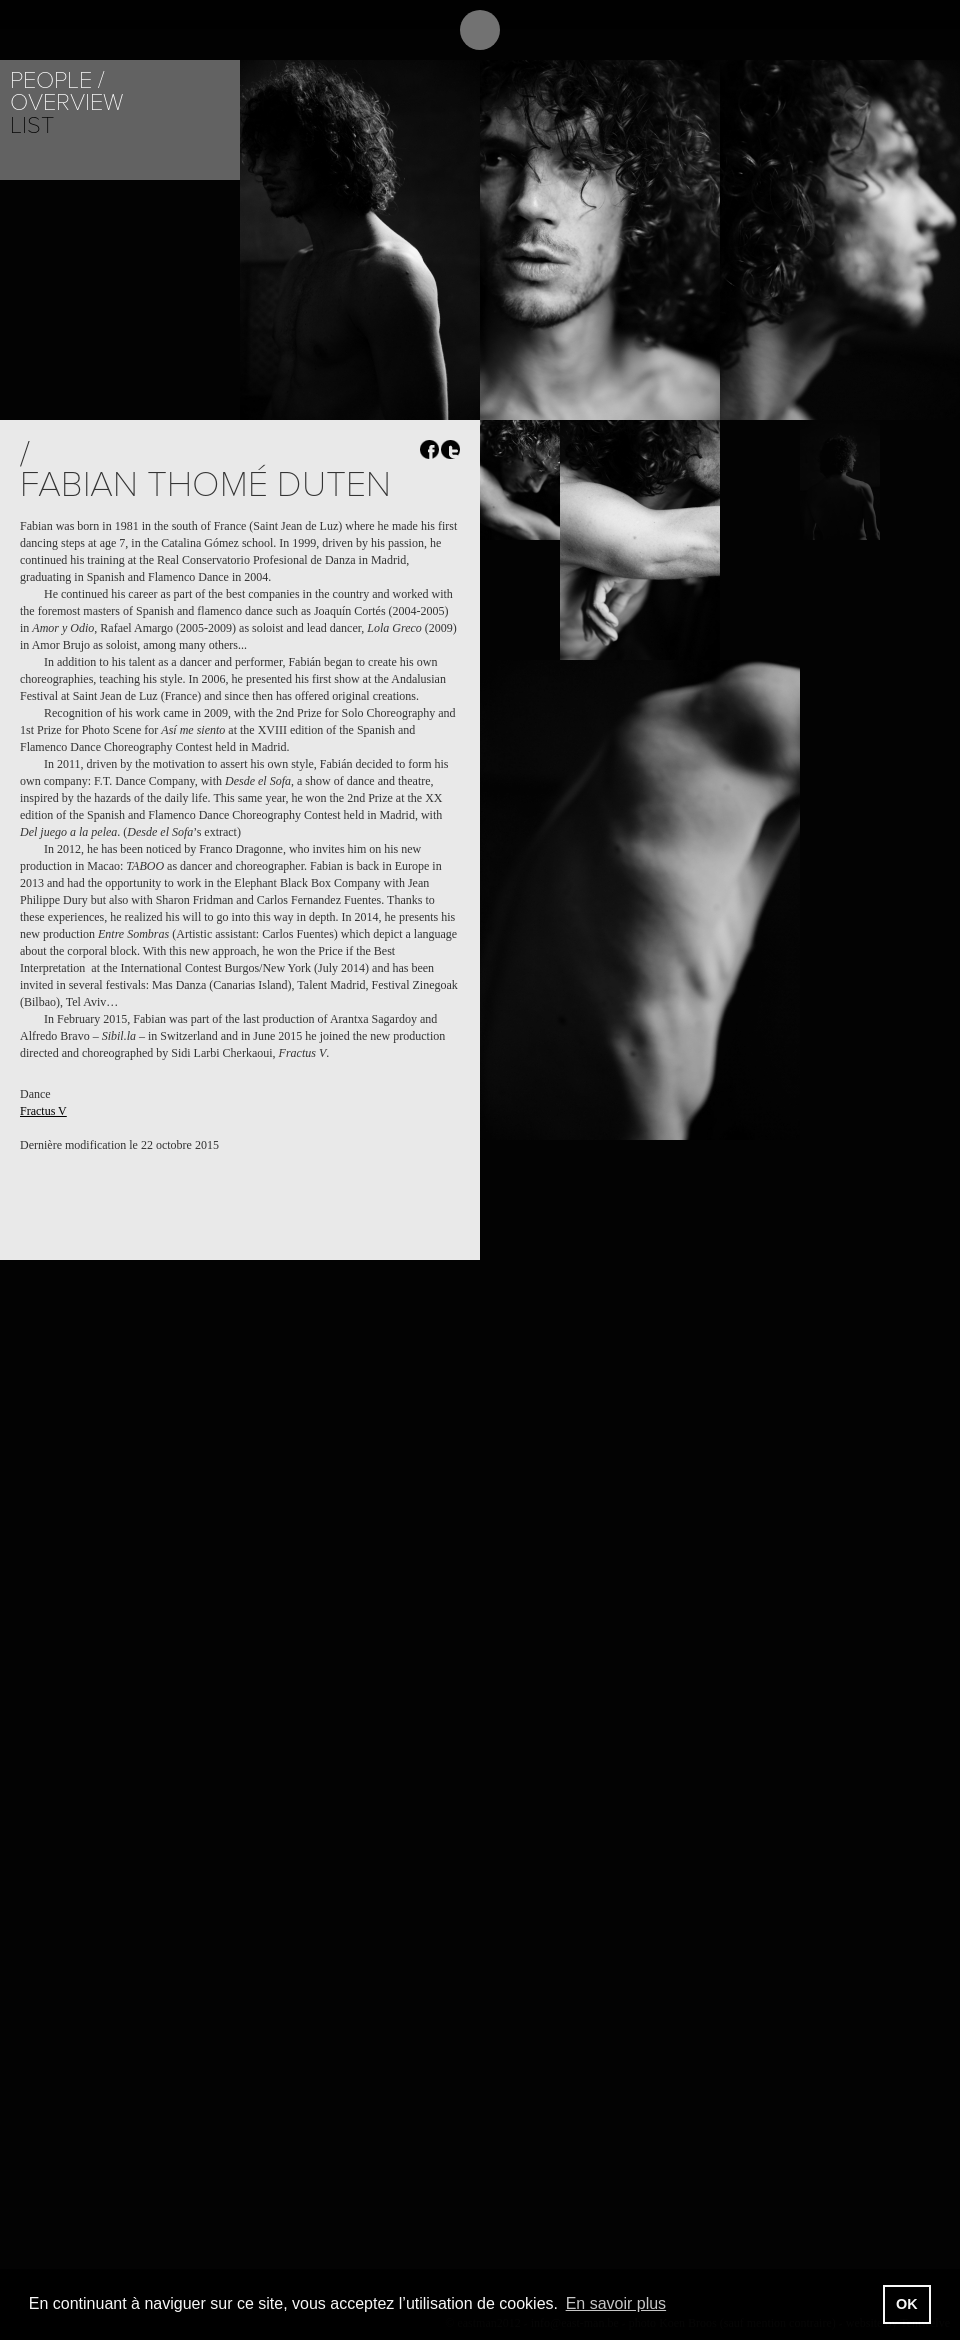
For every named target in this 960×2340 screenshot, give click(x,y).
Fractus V (43, 1111)
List (32, 125)
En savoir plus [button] (616, 2303)
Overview (66, 102)
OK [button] (907, 2304)
